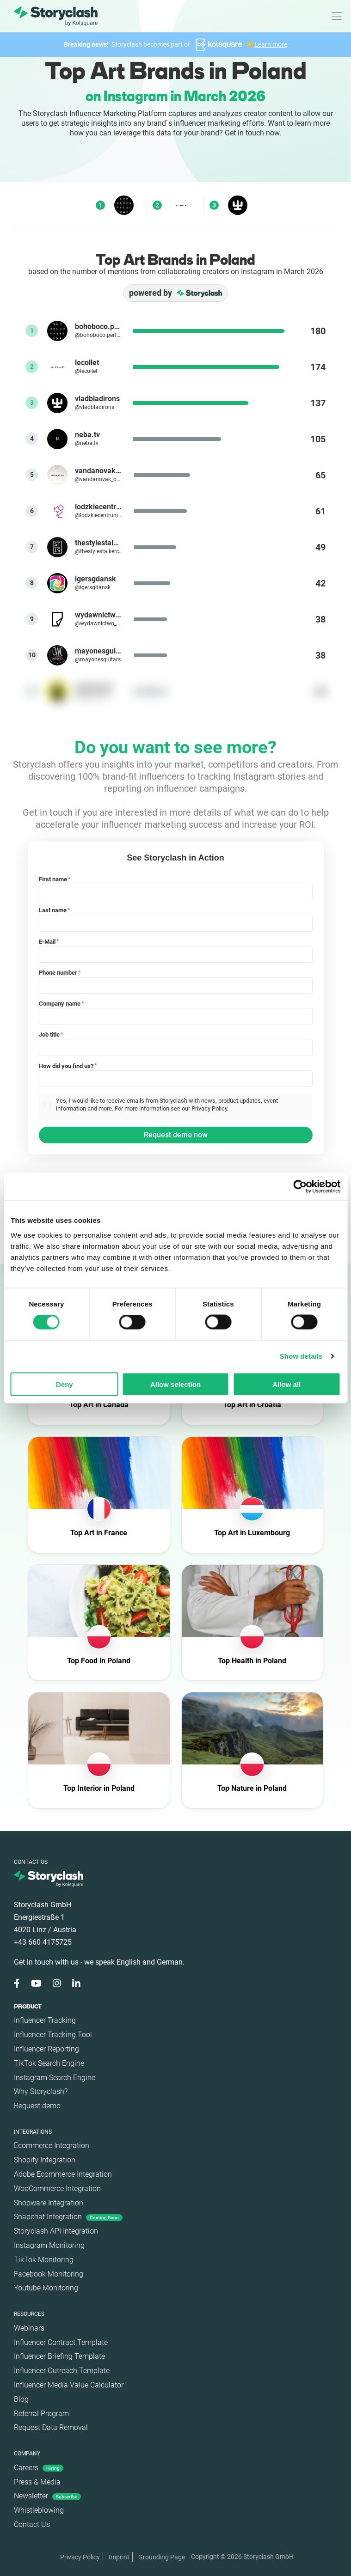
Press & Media (37, 2482)
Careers (38, 2467)
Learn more (270, 44)
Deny (64, 1384)
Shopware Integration (48, 2202)
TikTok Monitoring (44, 2259)
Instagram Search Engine (54, 2077)
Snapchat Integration (68, 2216)
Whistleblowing (39, 2510)
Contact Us (32, 2524)
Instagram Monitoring (49, 2245)
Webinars (29, 2328)
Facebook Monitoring (48, 2274)
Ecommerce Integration (51, 2145)
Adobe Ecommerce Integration (63, 2174)
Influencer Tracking (45, 2020)
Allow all (286, 1384)
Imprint (119, 2557)
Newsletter (47, 2495)
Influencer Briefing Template (59, 2356)
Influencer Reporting (46, 2049)
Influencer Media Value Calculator (68, 2385)
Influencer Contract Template (61, 2342)
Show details (301, 1356)
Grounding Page (161, 2557)
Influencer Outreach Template (62, 2370)
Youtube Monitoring (46, 2287)
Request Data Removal (51, 2427)
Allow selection (175, 1384)
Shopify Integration (44, 2159)
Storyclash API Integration (56, 2231)
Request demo (37, 2105)
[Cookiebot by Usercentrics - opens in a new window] (299, 1187)
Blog (21, 2399)
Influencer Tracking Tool (53, 2034)
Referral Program (41, 2413)
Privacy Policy (80, 2557)
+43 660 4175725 (43, 1942)
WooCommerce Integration (57, 2188)
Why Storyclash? (41, 2091)
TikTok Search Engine (49, 2063)
